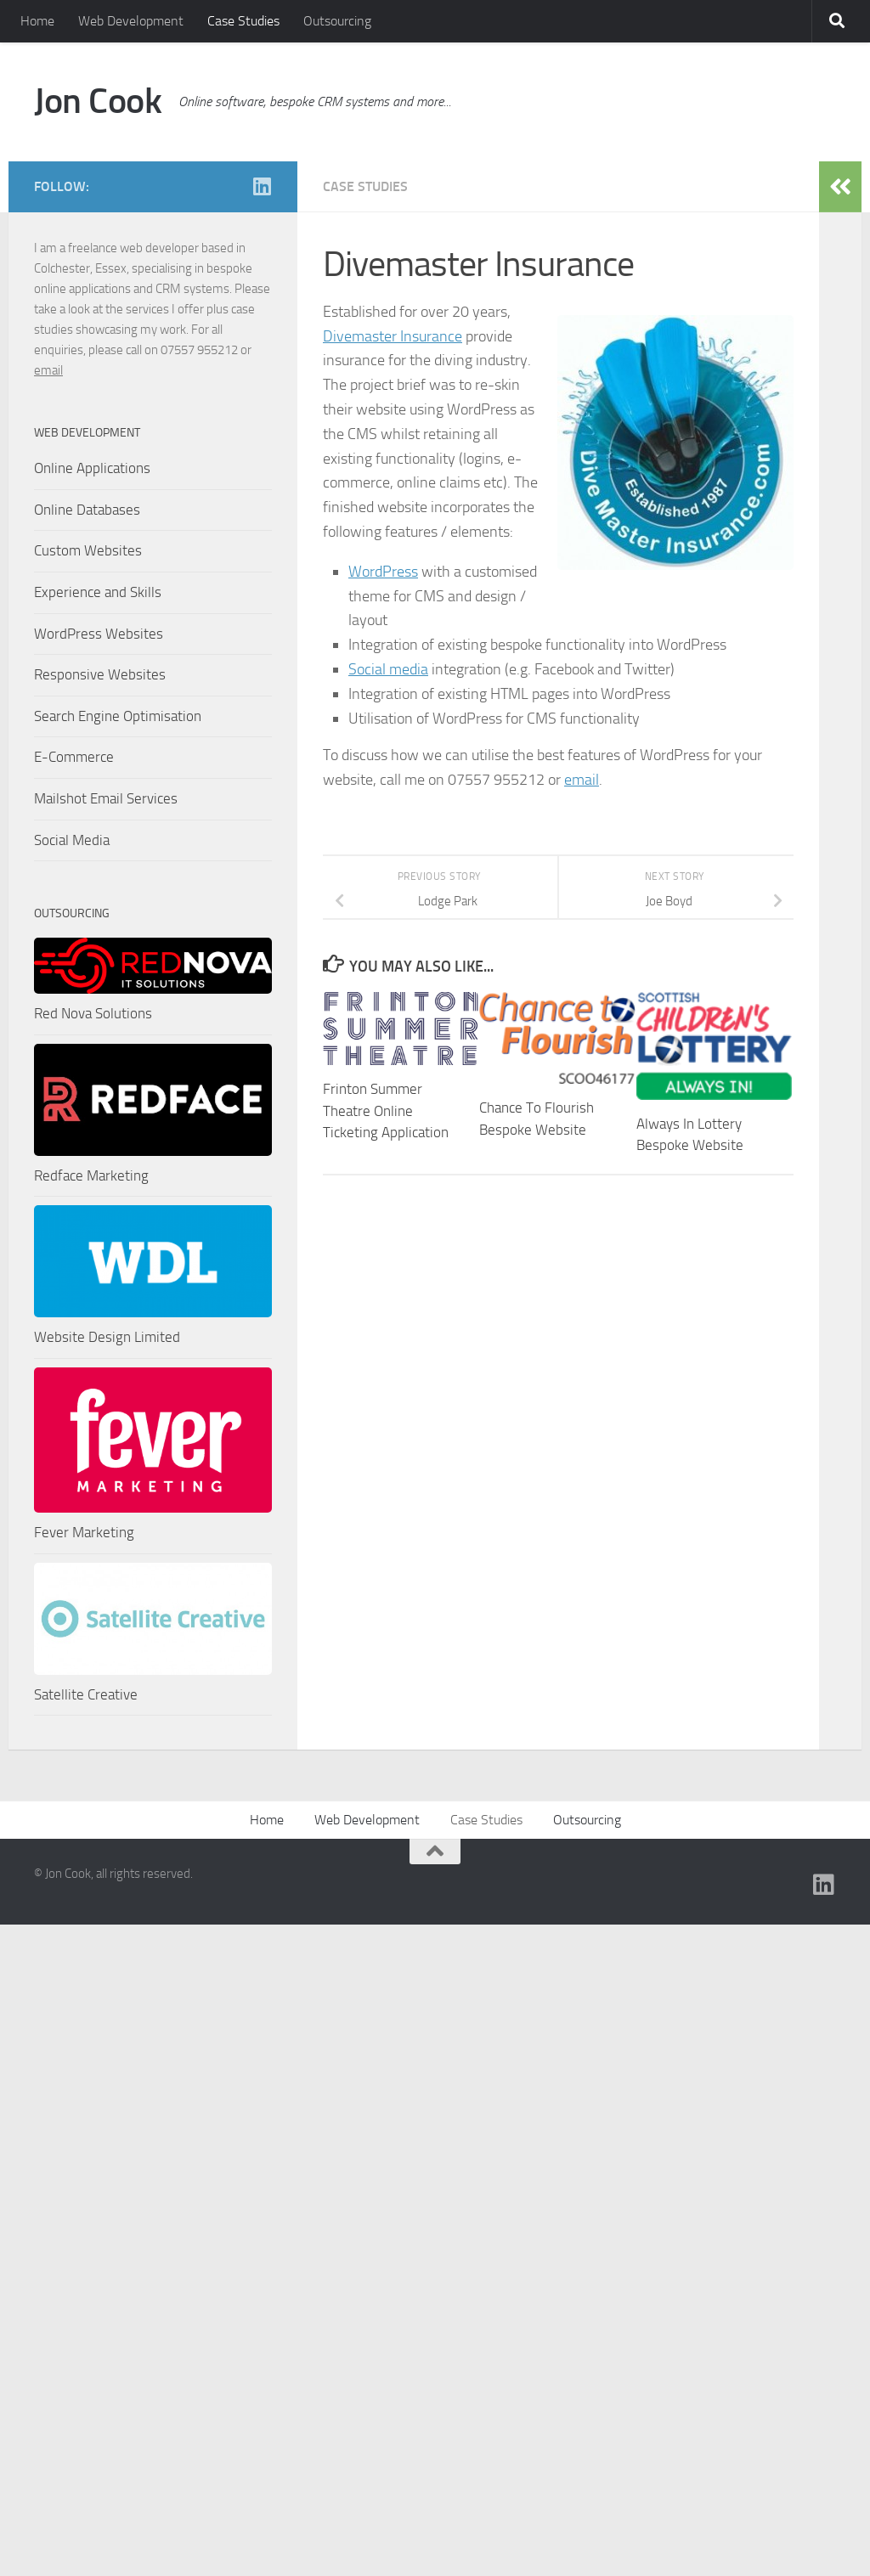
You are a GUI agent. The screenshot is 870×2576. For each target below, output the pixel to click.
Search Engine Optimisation (117, 715)
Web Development (131, 21)
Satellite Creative (86, 1694)
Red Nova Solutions (93, 1013)
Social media (388, 669)
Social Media (72, 839)
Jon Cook (97, 101)
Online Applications (92, 467)
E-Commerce (74, 756)
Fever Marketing (84, 1532)
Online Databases (87, 509)
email (581, 779)
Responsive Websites (100, 674)
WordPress (383, 571)
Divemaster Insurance (392, 336)
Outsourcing (337, 21)
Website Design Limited (107, 1336)
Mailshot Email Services (106, 798)
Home (37, 21)
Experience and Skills (97, 591)
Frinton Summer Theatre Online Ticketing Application (386, 1110)
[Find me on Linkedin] (261, 186)
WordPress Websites (98, 633)
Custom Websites (88, 550)
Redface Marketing (91, 1175)
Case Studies (243, 21)
